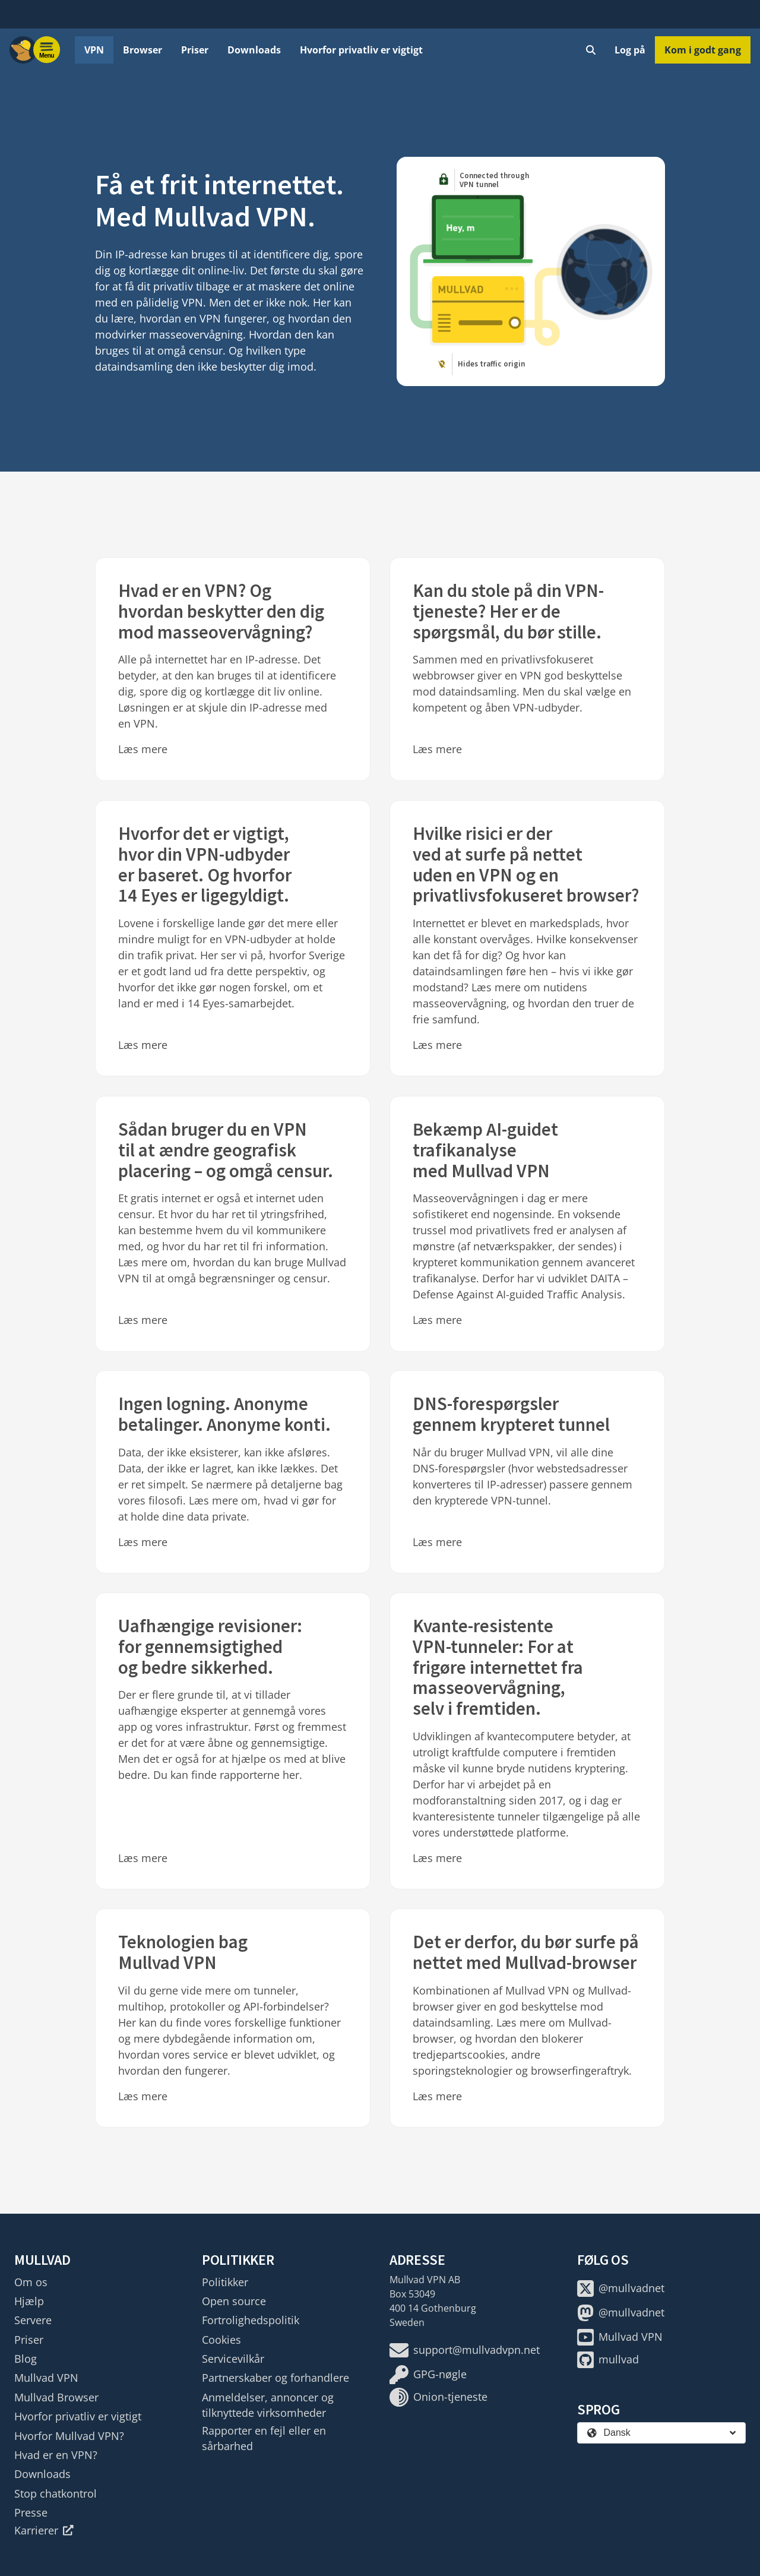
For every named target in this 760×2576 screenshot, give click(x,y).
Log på (630, 49)
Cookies (221, 2339)
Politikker (225, 2282)
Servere (33, 2320)
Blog (25, 2358)
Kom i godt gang (702, 49)
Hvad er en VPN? (55, 2455)
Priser (194, 49)
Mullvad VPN (46, 2377)
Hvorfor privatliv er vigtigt (361, 49)
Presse (31, 2512)
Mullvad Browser (56, 2397)
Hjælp (29, 2301)
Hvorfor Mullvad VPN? (69, 2436)
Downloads (254, 49)
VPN (94, 49)
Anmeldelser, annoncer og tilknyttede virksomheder (268, 2405)
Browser (142, 49)
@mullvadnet (620, 2288)
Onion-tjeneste (438, 2397)
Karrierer (44, 2530)
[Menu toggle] (47, 50)
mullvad (608, 2359)
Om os (31, 2282)
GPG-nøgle (428, 2374)
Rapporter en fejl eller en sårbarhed (264, 2438)
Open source (234, 2301)
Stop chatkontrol (55, 2493)
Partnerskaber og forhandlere (275, 2377)
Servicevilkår (233, 2358)
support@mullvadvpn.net (465, 2350)
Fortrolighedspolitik (250, 2320)
